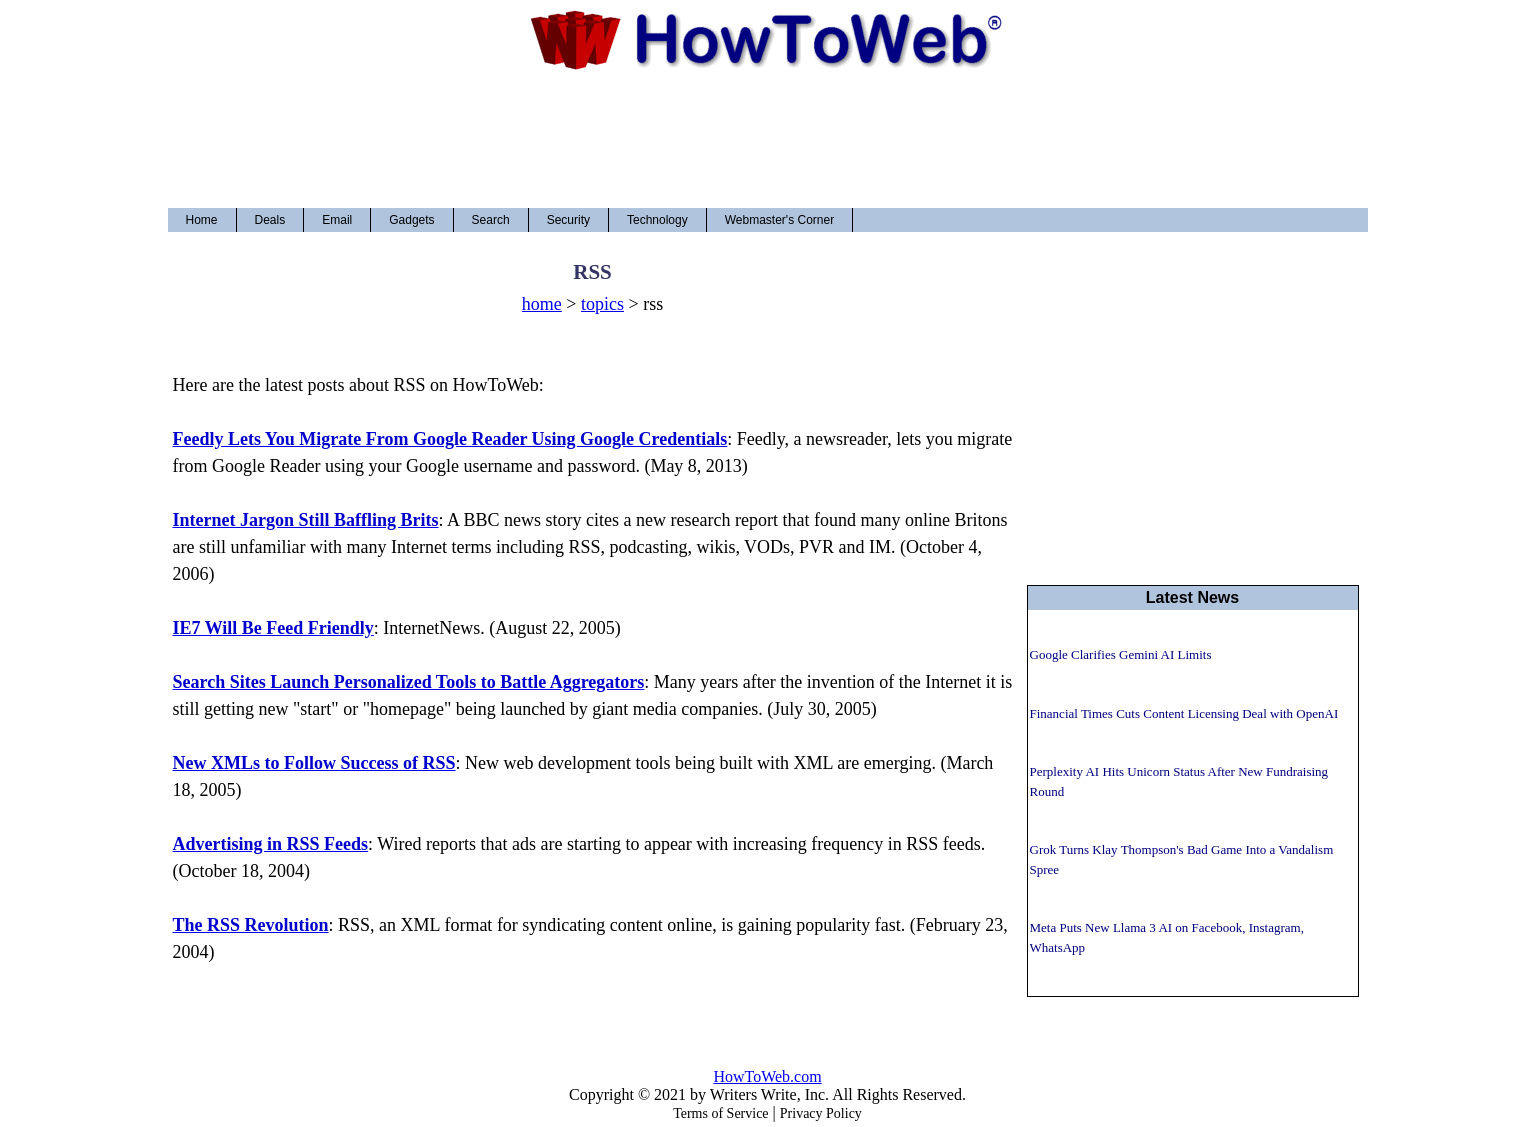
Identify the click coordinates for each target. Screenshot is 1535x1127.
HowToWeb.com (767, 1076)
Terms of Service (720, 1113)
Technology (657, 220)
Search (491, 220)
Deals (270, 220)
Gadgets (411, 220)
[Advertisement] (768, 139)
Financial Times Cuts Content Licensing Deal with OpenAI (1184, 713)
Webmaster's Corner (779, 220)
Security (568, 220)
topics (602, 304)
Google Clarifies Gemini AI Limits (1121, 654)
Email (337, 220)
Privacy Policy (821, 1113)
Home (202, 220)
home (542, 304)
